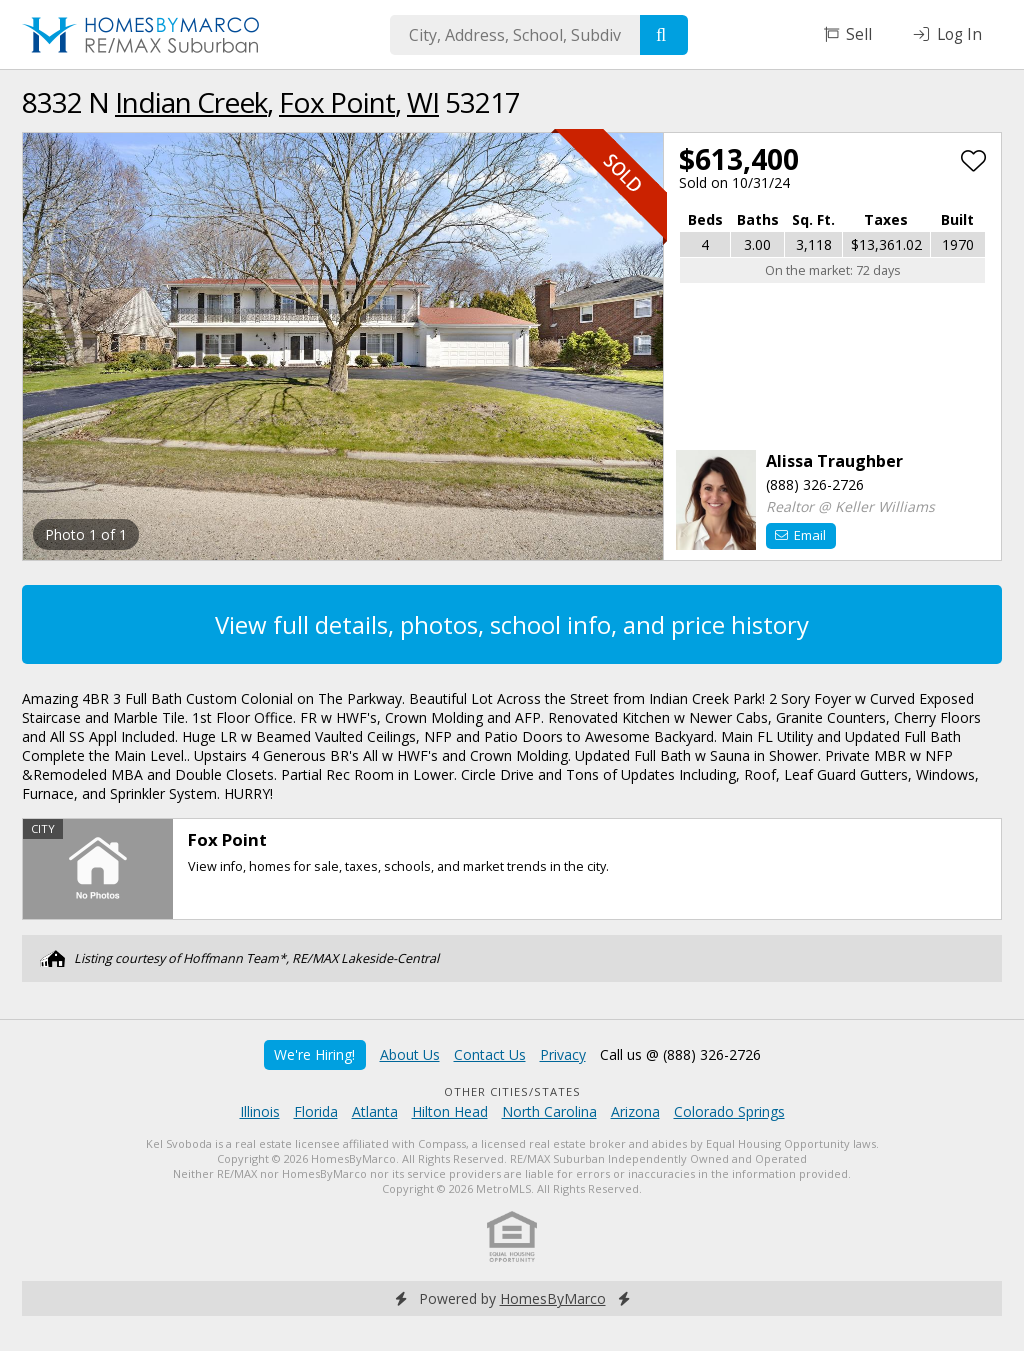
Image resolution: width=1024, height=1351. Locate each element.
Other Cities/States (512, 1091)
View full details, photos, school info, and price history (512, 624)
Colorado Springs (729, 1111)
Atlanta (375, 1111)
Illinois (260, 1111)
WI (423, 102)
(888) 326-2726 (815, 484)
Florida (316, 1111)
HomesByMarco (553, 1298)
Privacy (563, 1054)
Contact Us (490, 1054)
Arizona (635, 1111)
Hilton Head (450, 1111)
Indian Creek (191, 102)
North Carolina (549, 1111)
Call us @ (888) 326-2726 (680, 1054)
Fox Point (337, 102)
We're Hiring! (314, 1054)
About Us (410, 1054)
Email (800, 535)
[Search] (664, 35)
